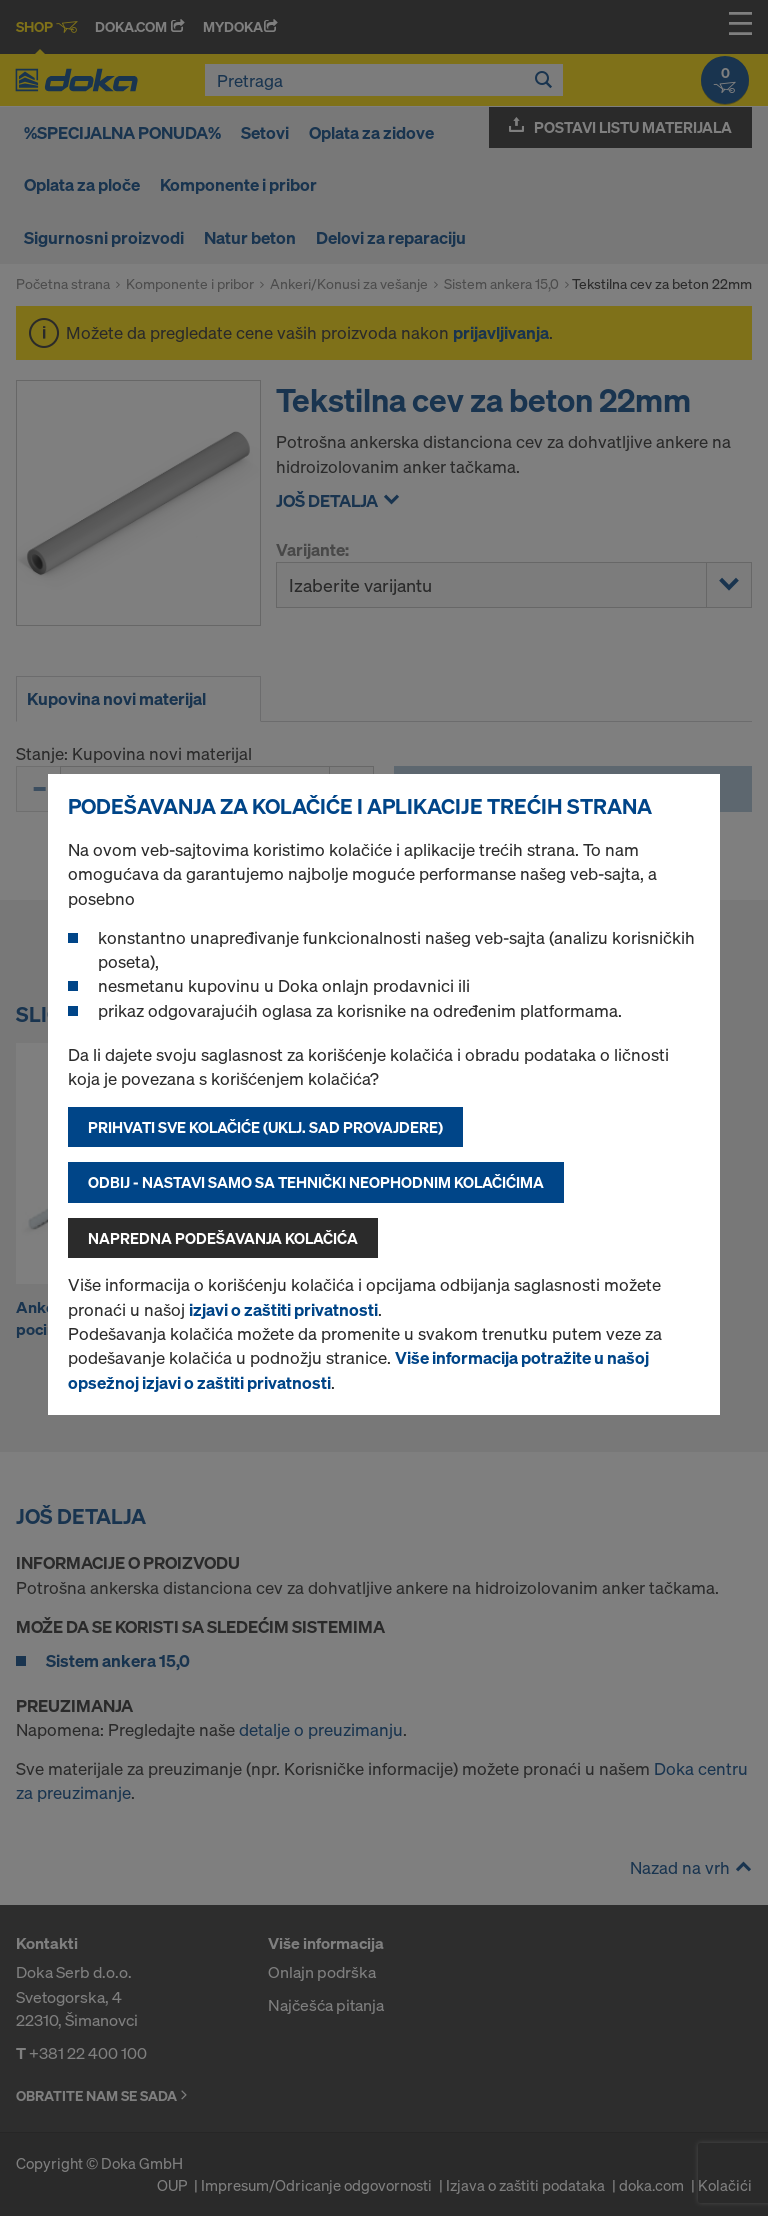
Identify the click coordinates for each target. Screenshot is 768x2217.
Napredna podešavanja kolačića (223, 1238)
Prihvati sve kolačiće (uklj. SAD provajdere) (265, 1127)
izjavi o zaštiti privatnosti (283, 1309)
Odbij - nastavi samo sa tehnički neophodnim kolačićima (316, 1182)
